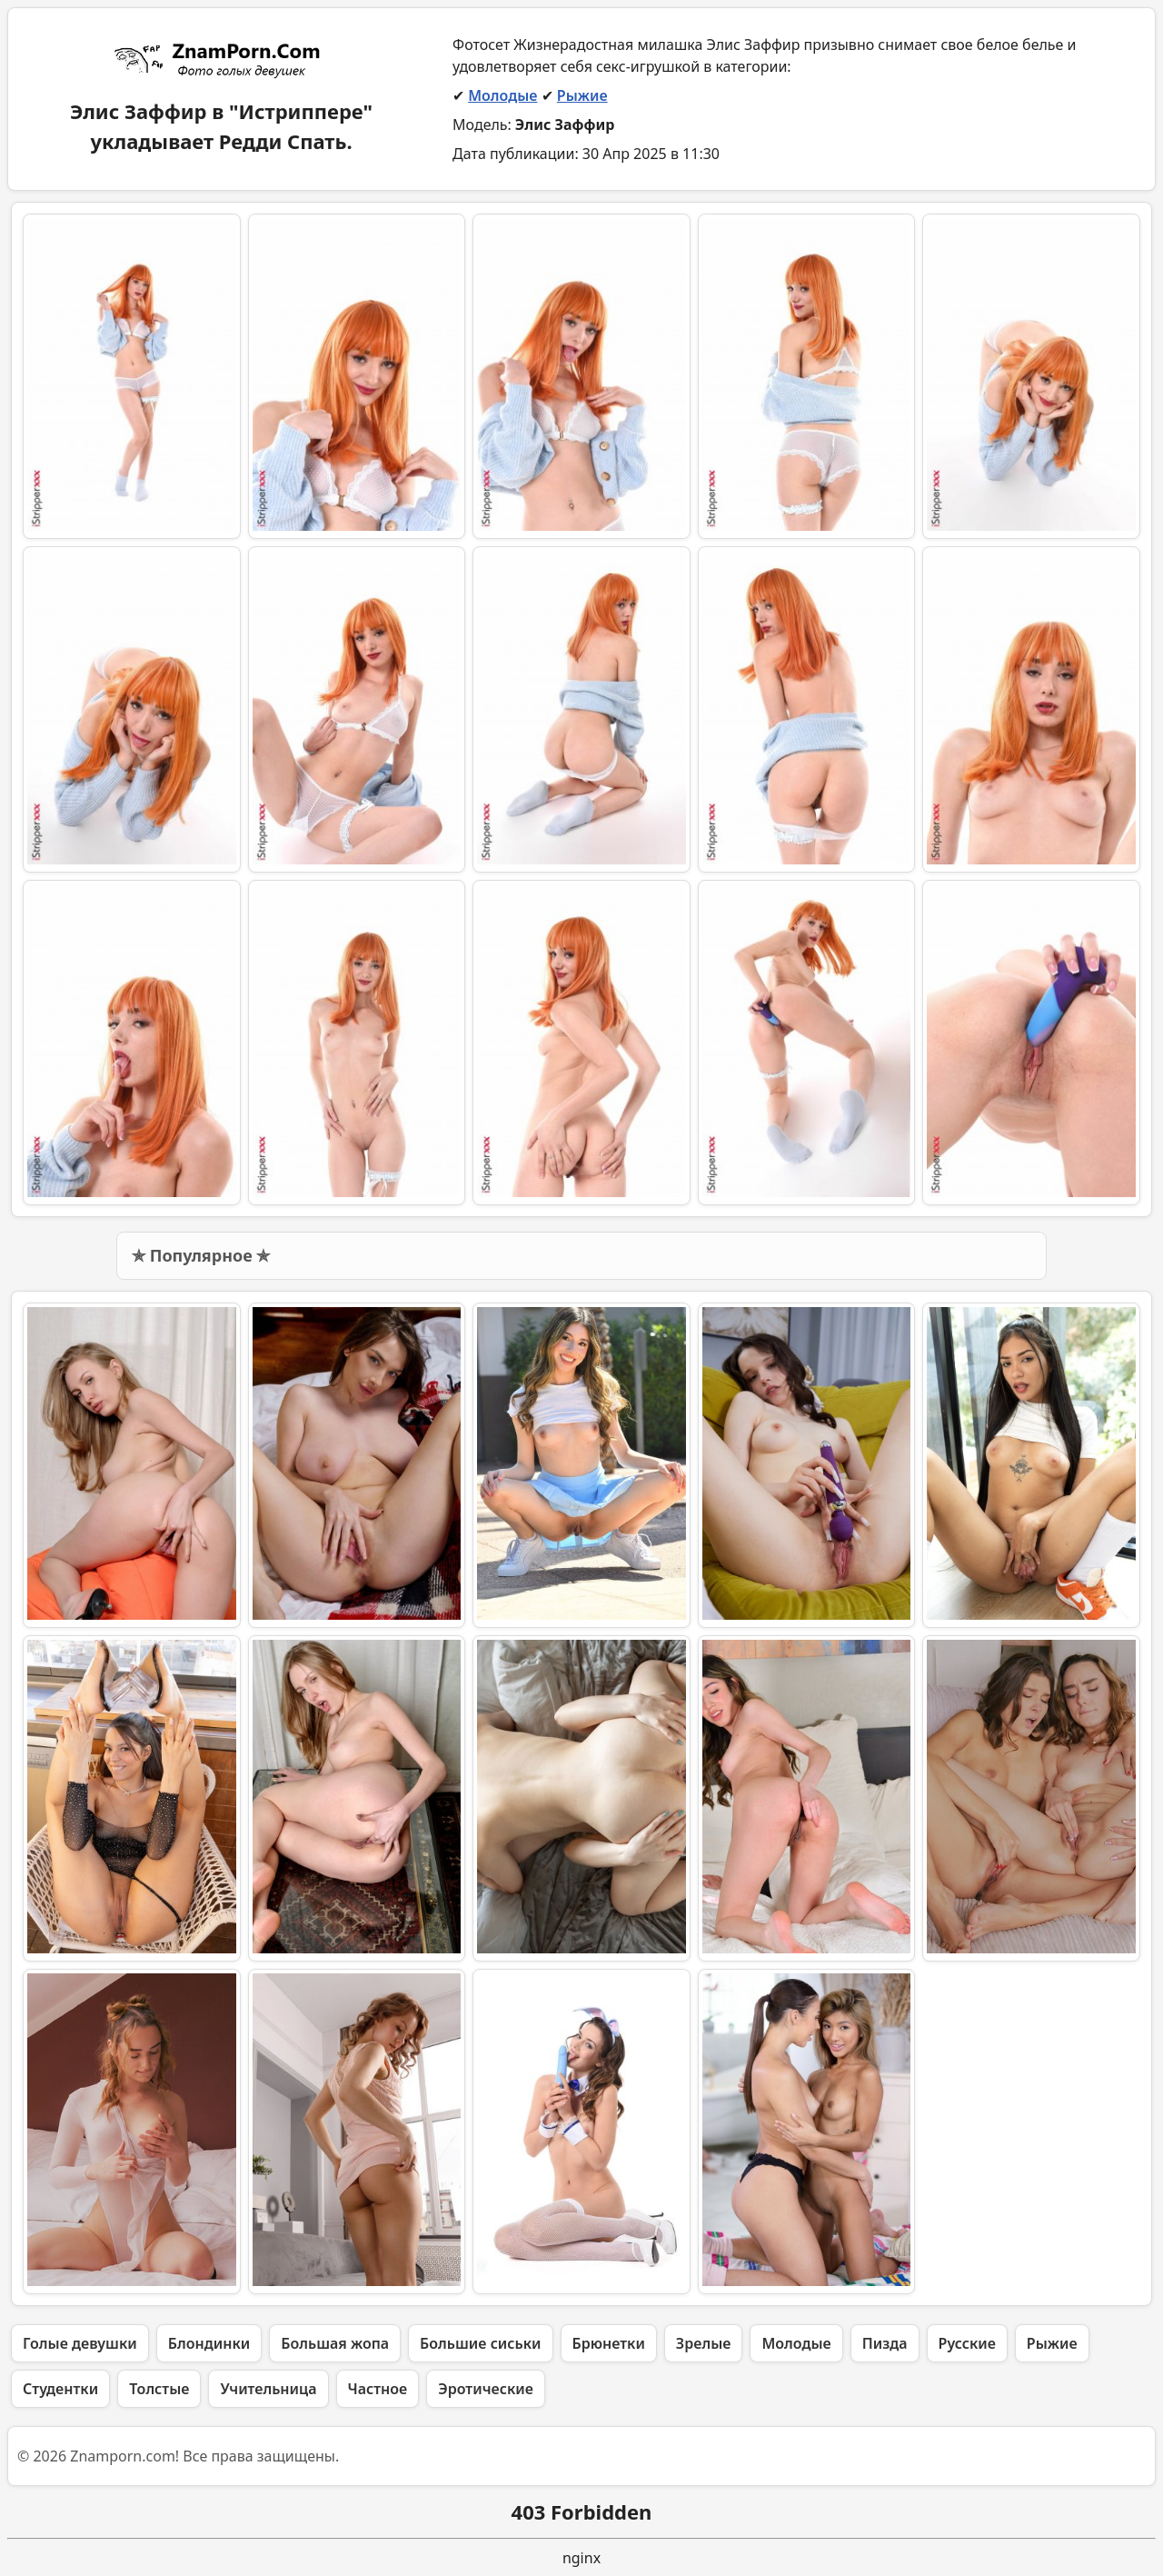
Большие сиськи (480, 2343)
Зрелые (703, 2343)
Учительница (268, 2389)
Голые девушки (80, 2343)
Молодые (502, 95)
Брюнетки (608, 2343)
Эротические (485, 2389)
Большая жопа (335, 2343)
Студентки (60, 2389)
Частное (378, 2389)
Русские (967, 2343)
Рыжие (582, 95)
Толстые (159, 2389)
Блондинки (209, 2343)
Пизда (885, 2343)
